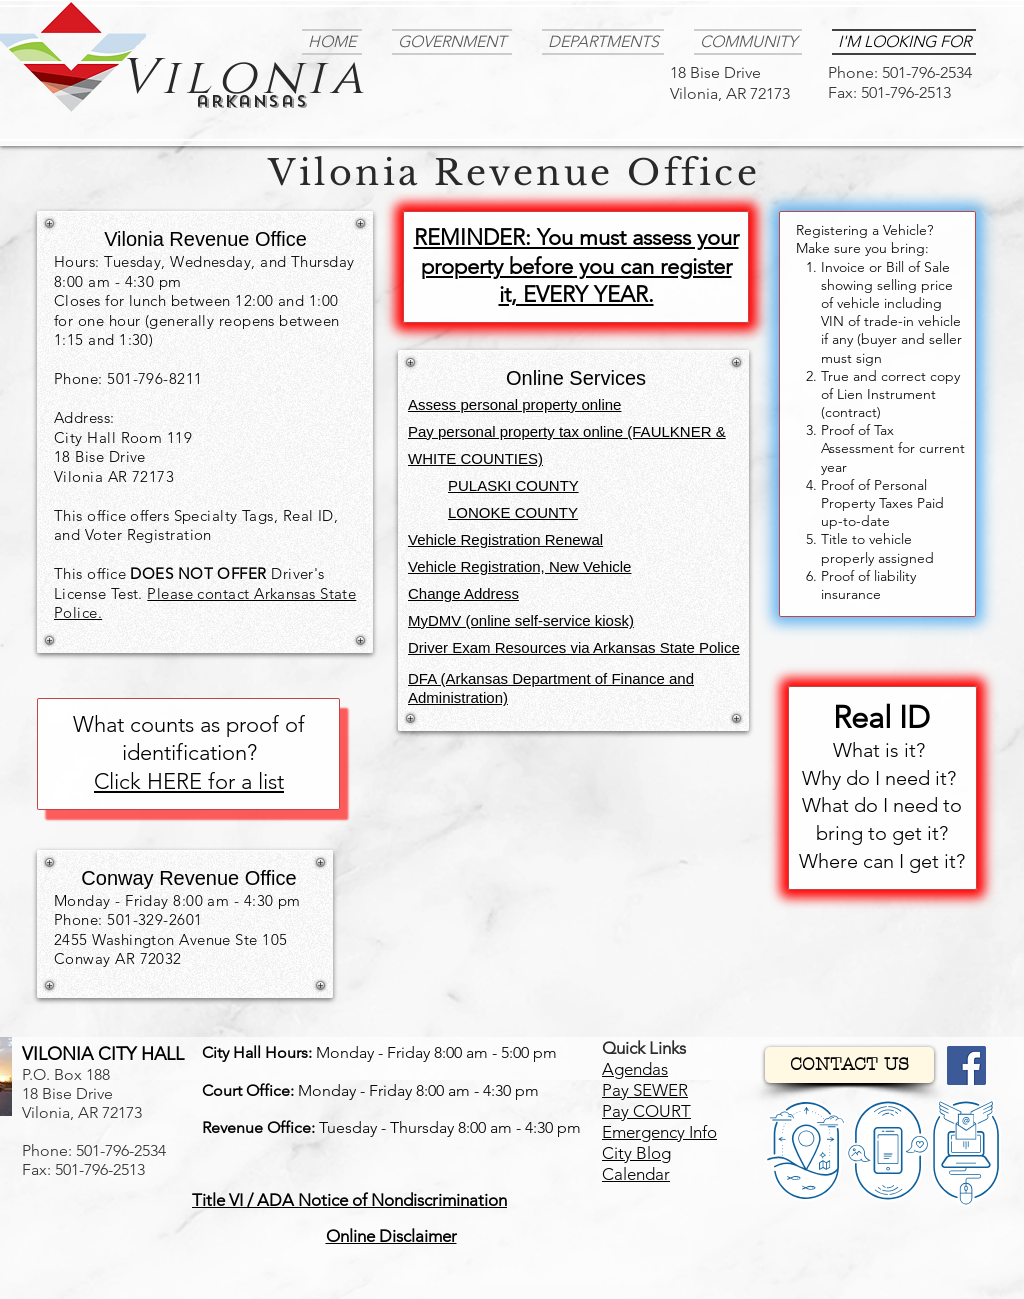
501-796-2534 (927, 72)
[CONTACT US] (849, 1065)
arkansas (252, 101)
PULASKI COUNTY (513, 485)
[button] (349, 1200)
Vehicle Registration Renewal (505, 539)
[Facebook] (966, 1065)
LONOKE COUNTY (513, 512)
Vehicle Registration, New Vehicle (519, 566)
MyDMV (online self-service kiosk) (521, 620)
